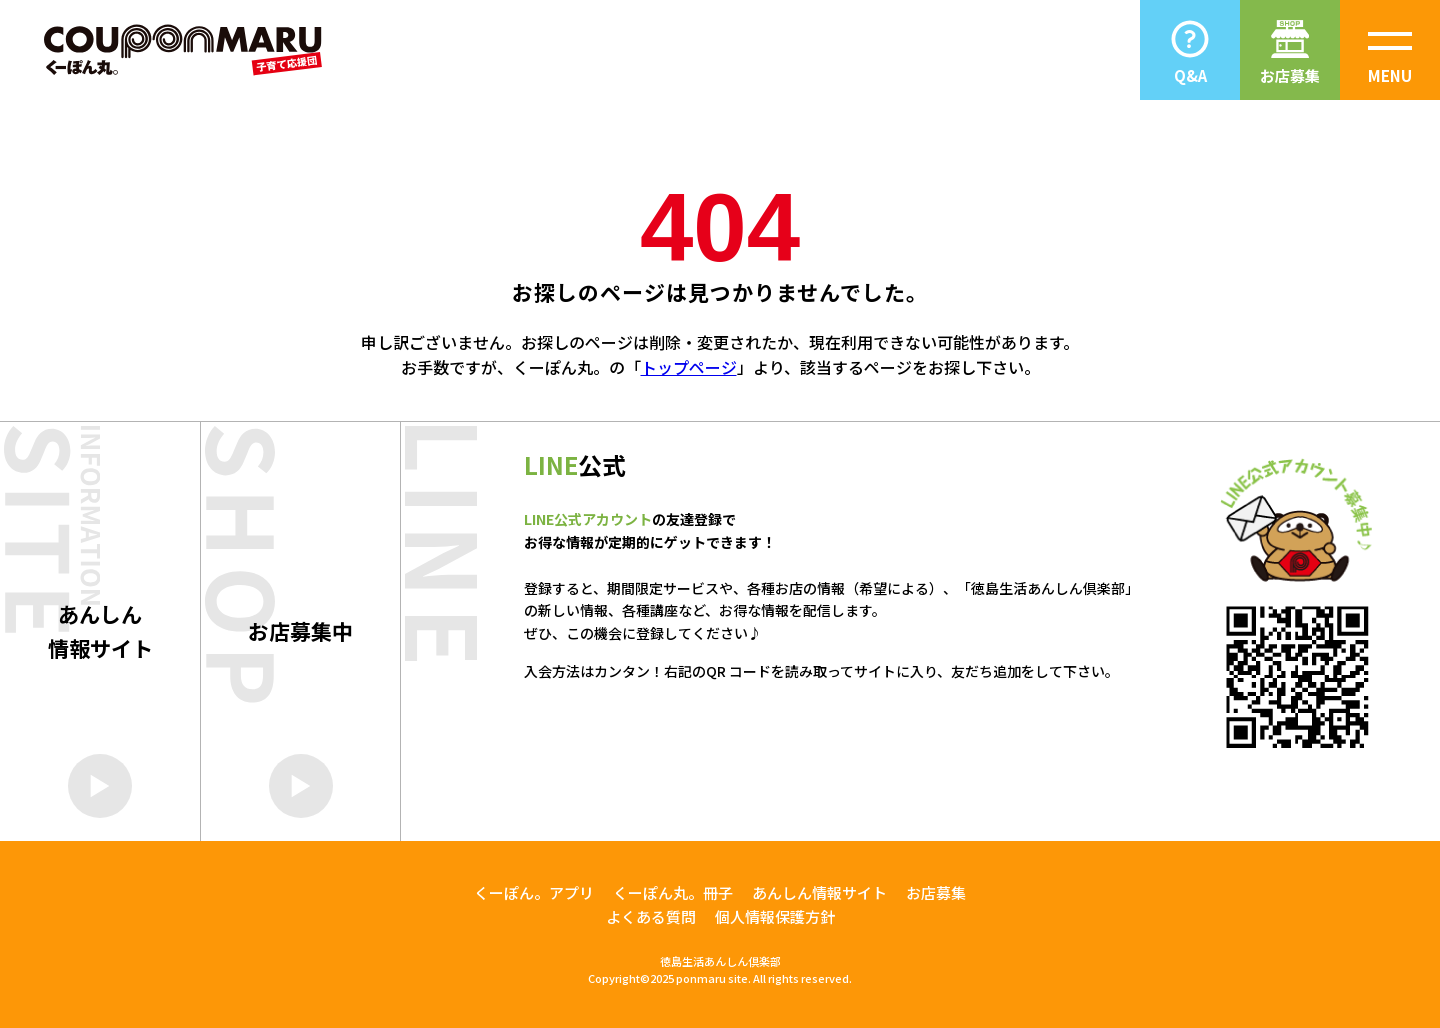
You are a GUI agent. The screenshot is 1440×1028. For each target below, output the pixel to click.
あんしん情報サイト (819, 892)
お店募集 (936, 892)
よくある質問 (651, 916)
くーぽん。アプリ (534, 892)
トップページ (689, 367)
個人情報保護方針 (775, 916)
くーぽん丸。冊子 (673, 892)
